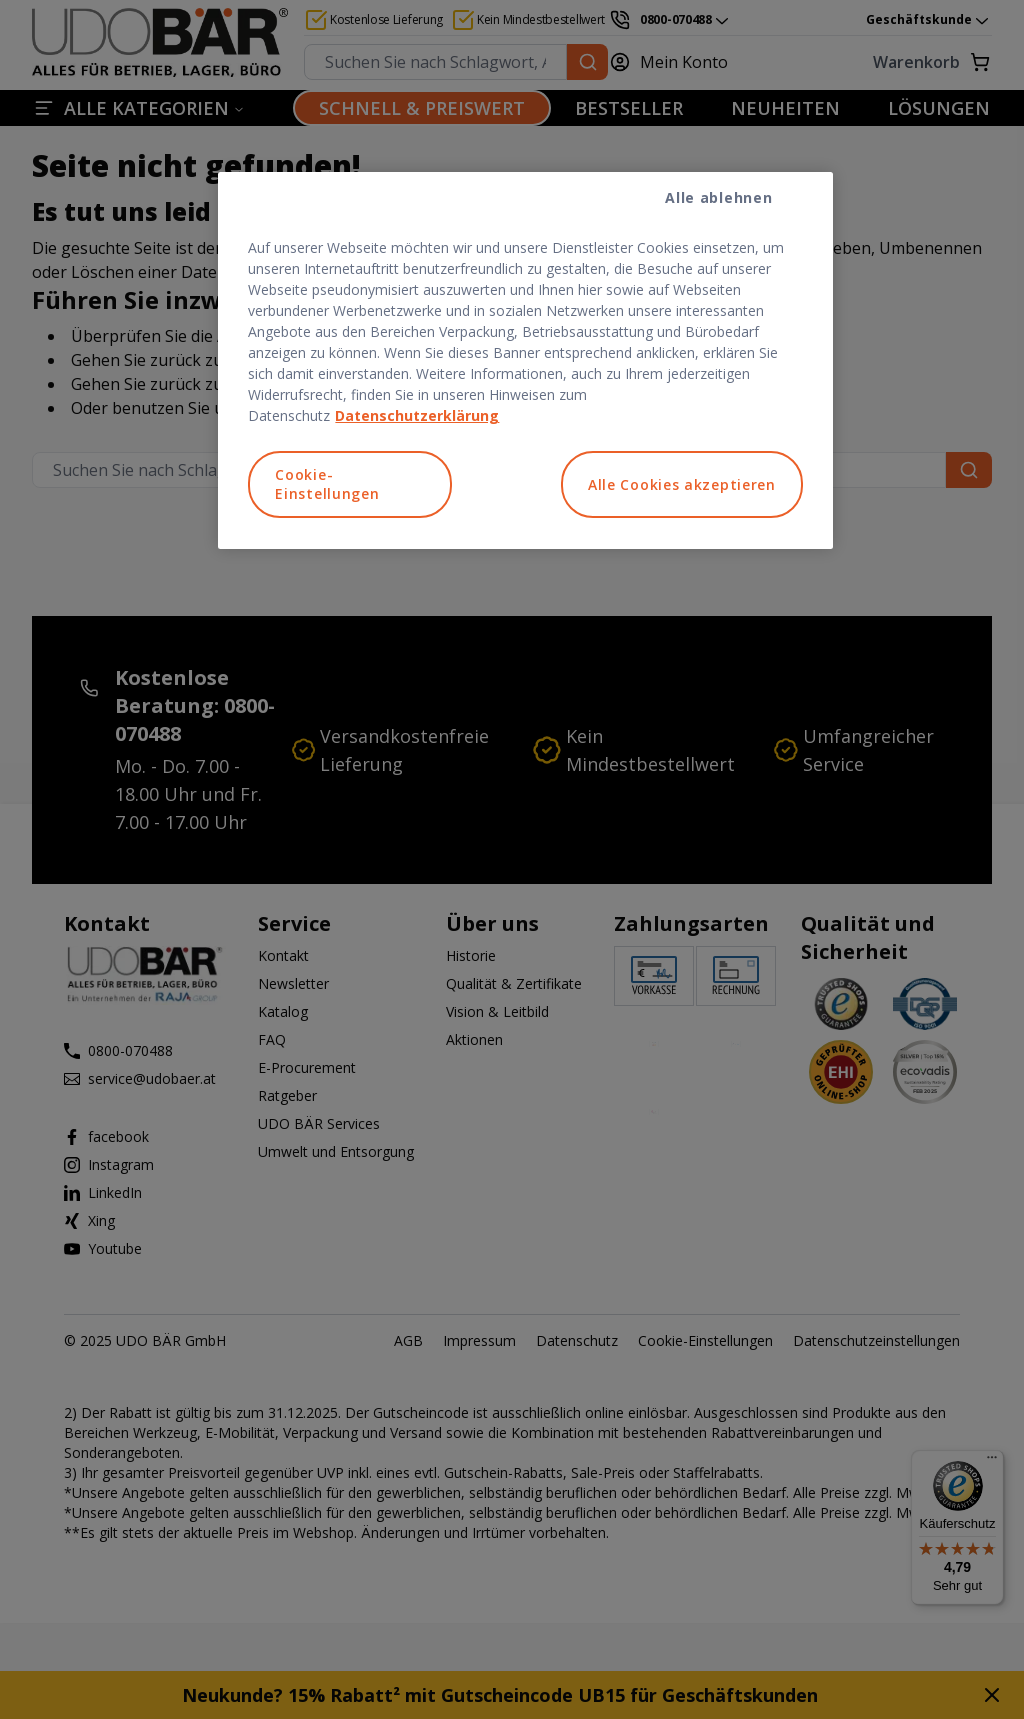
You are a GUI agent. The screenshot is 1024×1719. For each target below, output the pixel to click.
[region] (525, 360)
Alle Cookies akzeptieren (682, 484)
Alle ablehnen (718, 197)
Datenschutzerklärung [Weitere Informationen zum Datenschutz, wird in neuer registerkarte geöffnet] (417, 415)
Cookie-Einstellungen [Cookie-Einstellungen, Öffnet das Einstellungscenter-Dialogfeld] (327, 484)
